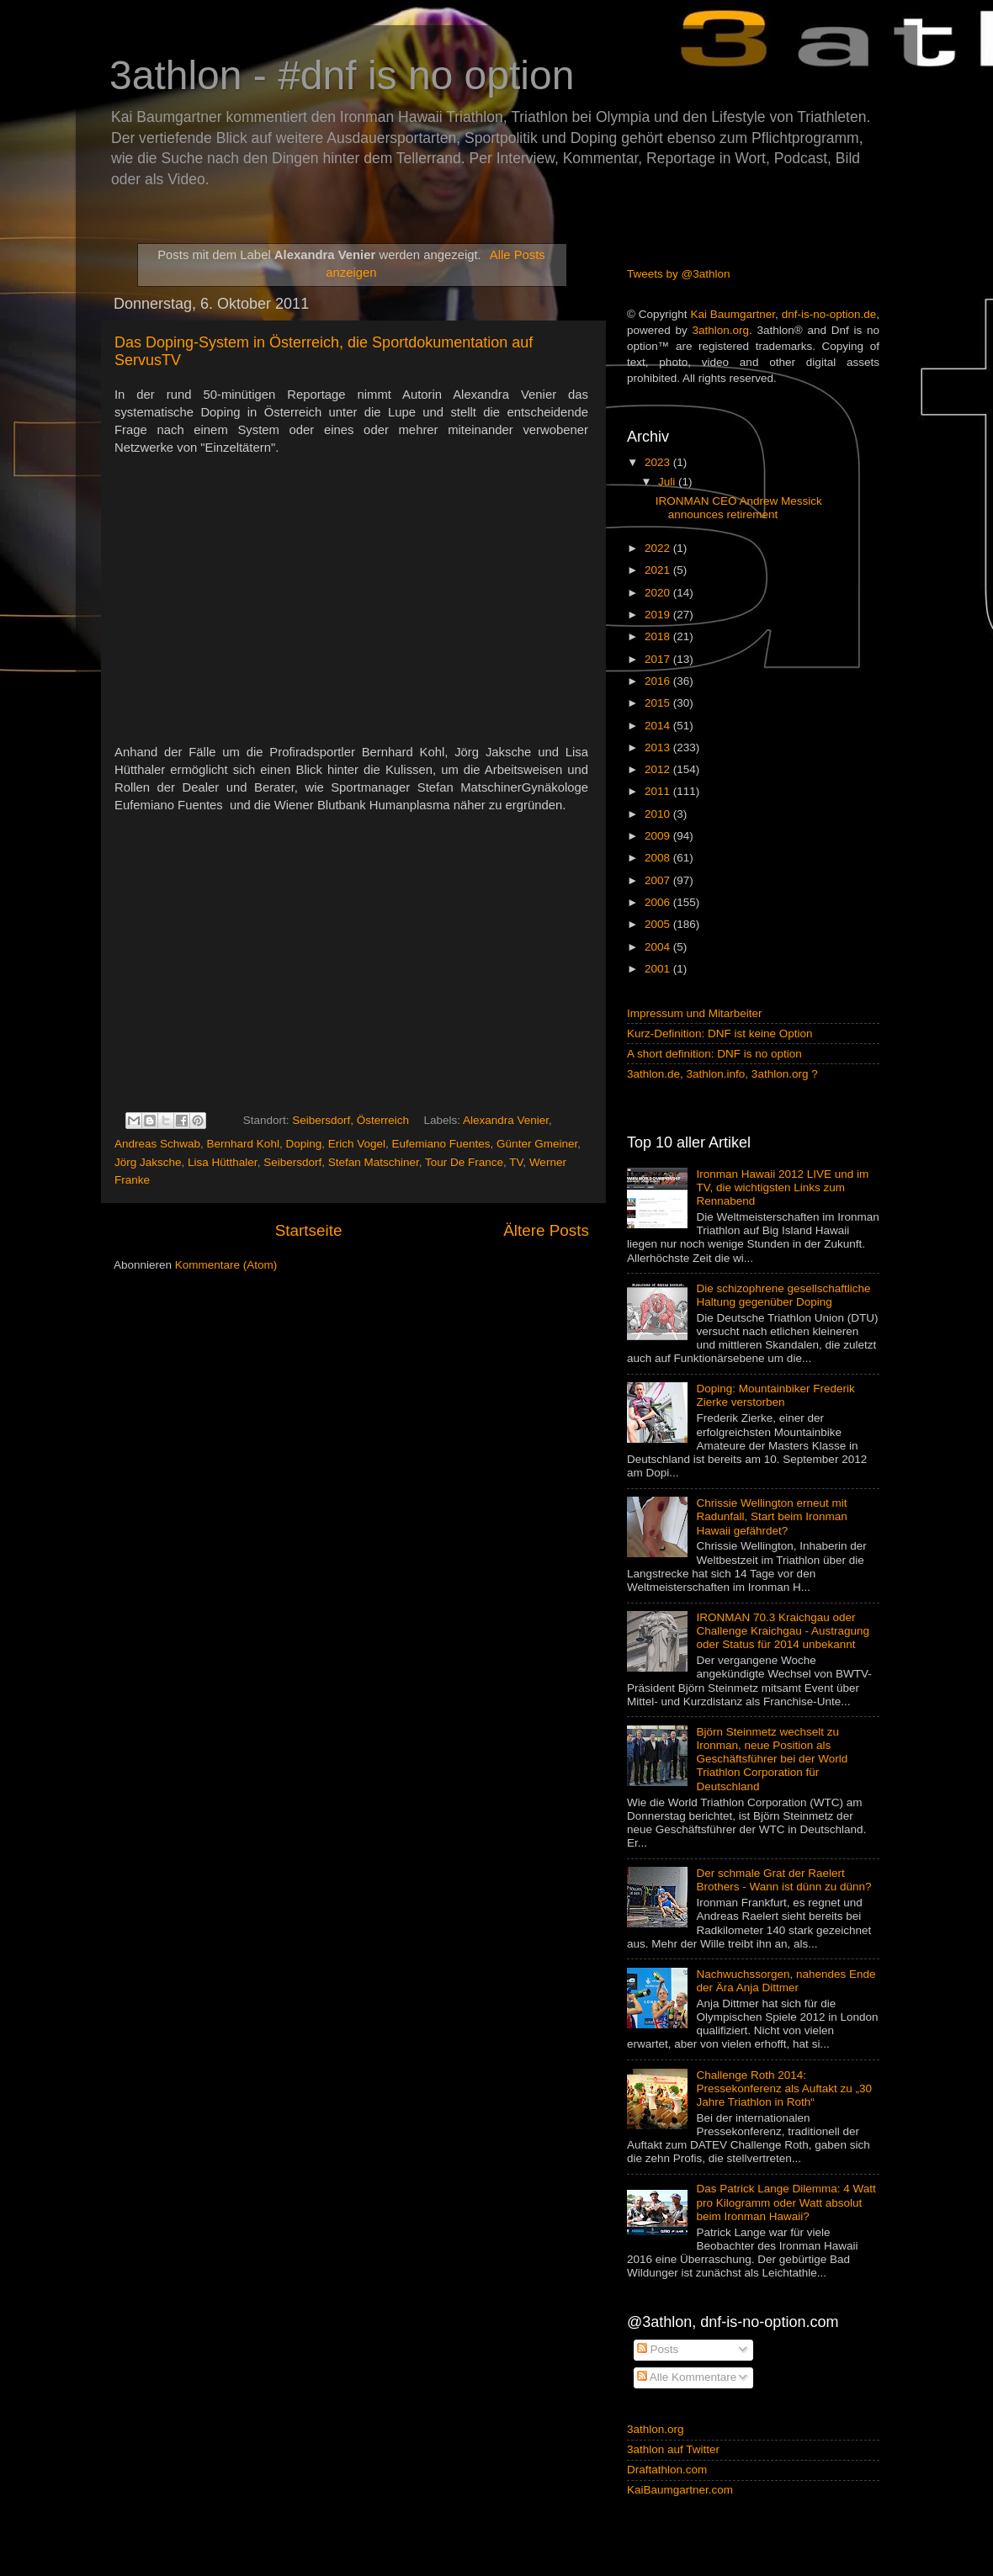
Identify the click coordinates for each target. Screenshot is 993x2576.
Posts (658, 2349)
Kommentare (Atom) (226, 1265)
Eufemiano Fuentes (441, 1143)
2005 (659, 924)
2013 (659, 747)
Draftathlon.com (667, 2469)
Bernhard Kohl (243, 1143)
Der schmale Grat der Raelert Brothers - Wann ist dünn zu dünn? (783, 1880)
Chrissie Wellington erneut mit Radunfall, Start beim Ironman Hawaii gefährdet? (771, 1516)
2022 (659, 548)
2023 (659, 462)
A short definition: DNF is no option (714, 1053)
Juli (668, 481)
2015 (659, 703)
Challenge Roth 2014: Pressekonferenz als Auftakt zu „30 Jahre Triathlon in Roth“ (784, 2088)
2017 (659, 659)
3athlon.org (721, 330)
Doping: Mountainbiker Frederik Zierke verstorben (775, 1395)
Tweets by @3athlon (678, 274)
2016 (659, 681)
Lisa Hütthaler (223, 1162)
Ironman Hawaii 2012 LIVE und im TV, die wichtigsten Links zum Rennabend (782, 1187)
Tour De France (464, 1162)
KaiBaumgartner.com (680, 2489)
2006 (659, 902)
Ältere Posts (546, 1230)
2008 (659, 857)
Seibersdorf (292, 1162)
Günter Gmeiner (536, 1143)
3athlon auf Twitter (673, 2449)
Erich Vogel (356, 1143)
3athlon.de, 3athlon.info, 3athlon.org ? (722, 1074)
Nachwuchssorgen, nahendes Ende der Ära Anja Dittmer (785, 1981)
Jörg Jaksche (148, 1162)
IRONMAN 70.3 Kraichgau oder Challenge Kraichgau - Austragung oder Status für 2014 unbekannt (782, 1631)
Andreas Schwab (157, 1143)
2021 (659, 570)
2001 (659, 968)
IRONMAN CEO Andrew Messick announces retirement (739, 508)
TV (516, 1162)
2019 (659, 614)
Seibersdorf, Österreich (350, 1120)
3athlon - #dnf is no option (341, 75)
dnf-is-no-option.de (829, 314)
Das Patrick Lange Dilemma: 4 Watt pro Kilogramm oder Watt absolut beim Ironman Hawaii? (785, 2202)
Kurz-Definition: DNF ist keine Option (720, 1033)
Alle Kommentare (687, 2377)
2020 (659, 592)
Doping (303, 1143)
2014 (659, 725)
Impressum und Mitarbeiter (694, 1013)
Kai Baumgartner (732, 314)
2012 (659, 769)
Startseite (309, 1230)
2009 (659, 836)
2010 (659, 814)
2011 (659, 791)
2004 (659, 947)
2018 (659, 636)
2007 (659, 880)
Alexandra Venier (506, 1120)
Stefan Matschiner (373, 1162)
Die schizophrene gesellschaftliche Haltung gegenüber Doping (783, 1295)
